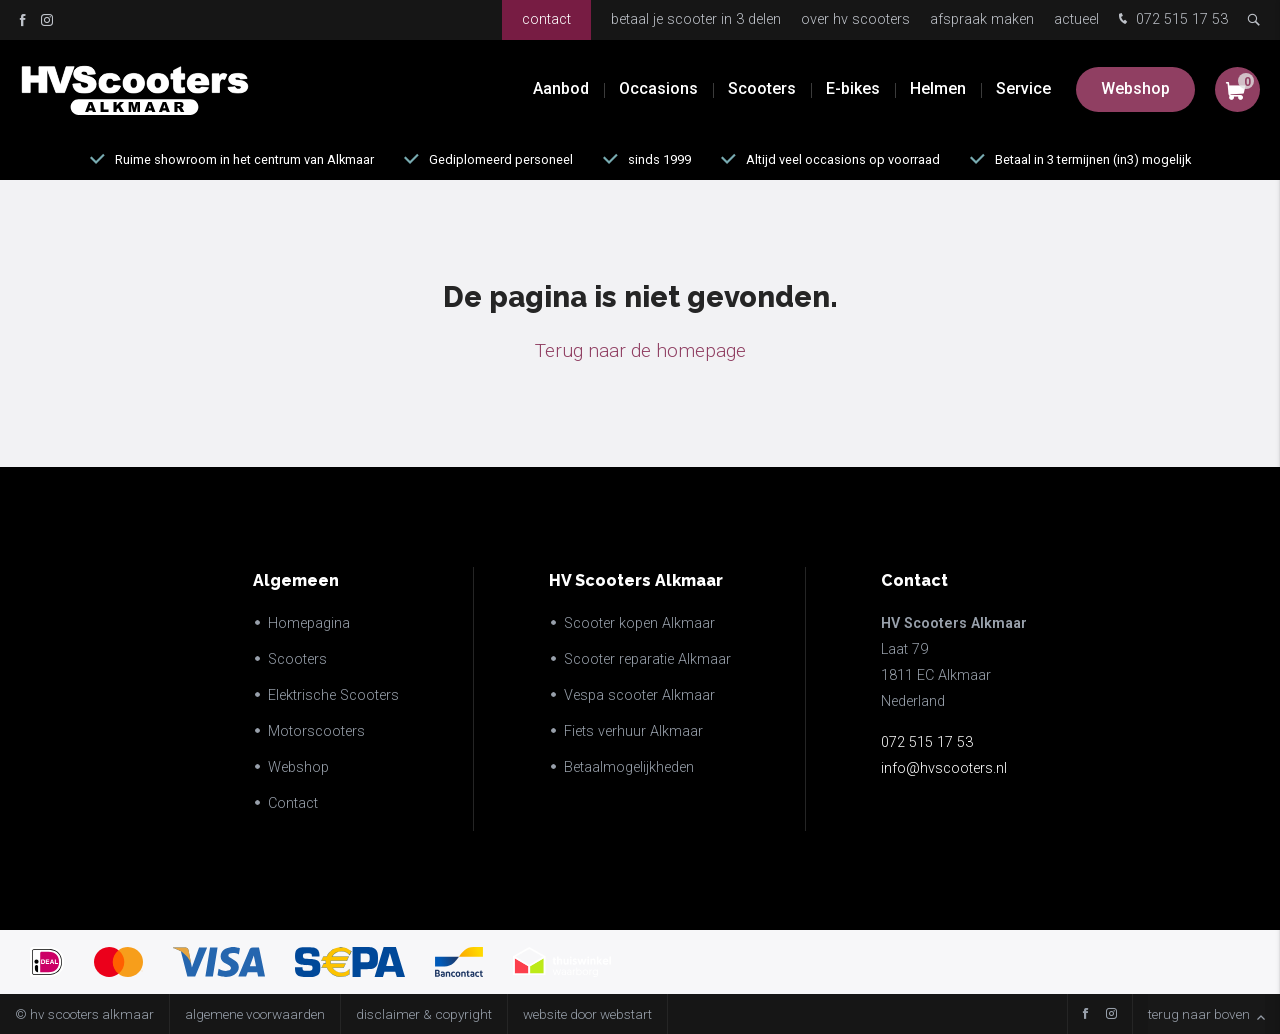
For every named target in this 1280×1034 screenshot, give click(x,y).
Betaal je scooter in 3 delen (696, 19)
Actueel (1076, 19)
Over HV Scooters (855, 19)
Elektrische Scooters (333, 695)
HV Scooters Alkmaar (636, 580)
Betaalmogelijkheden (629, 767)
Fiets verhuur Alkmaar (633, 731)
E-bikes (853, 89)
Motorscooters (316, 731)
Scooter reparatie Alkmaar (647, 659)
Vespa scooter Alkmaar (639, 695)
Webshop (1135, 89)
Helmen (938, 89)
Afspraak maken (982, 19)
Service (1023, 89)
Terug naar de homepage (640, 350)
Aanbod (561, 89)
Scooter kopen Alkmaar (639, 623)
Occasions (658, 89)
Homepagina (309, 623)
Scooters (762, 89)
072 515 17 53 (1171, 20)
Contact (546, 19)
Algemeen (296, 580)
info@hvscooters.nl (944, 768)
